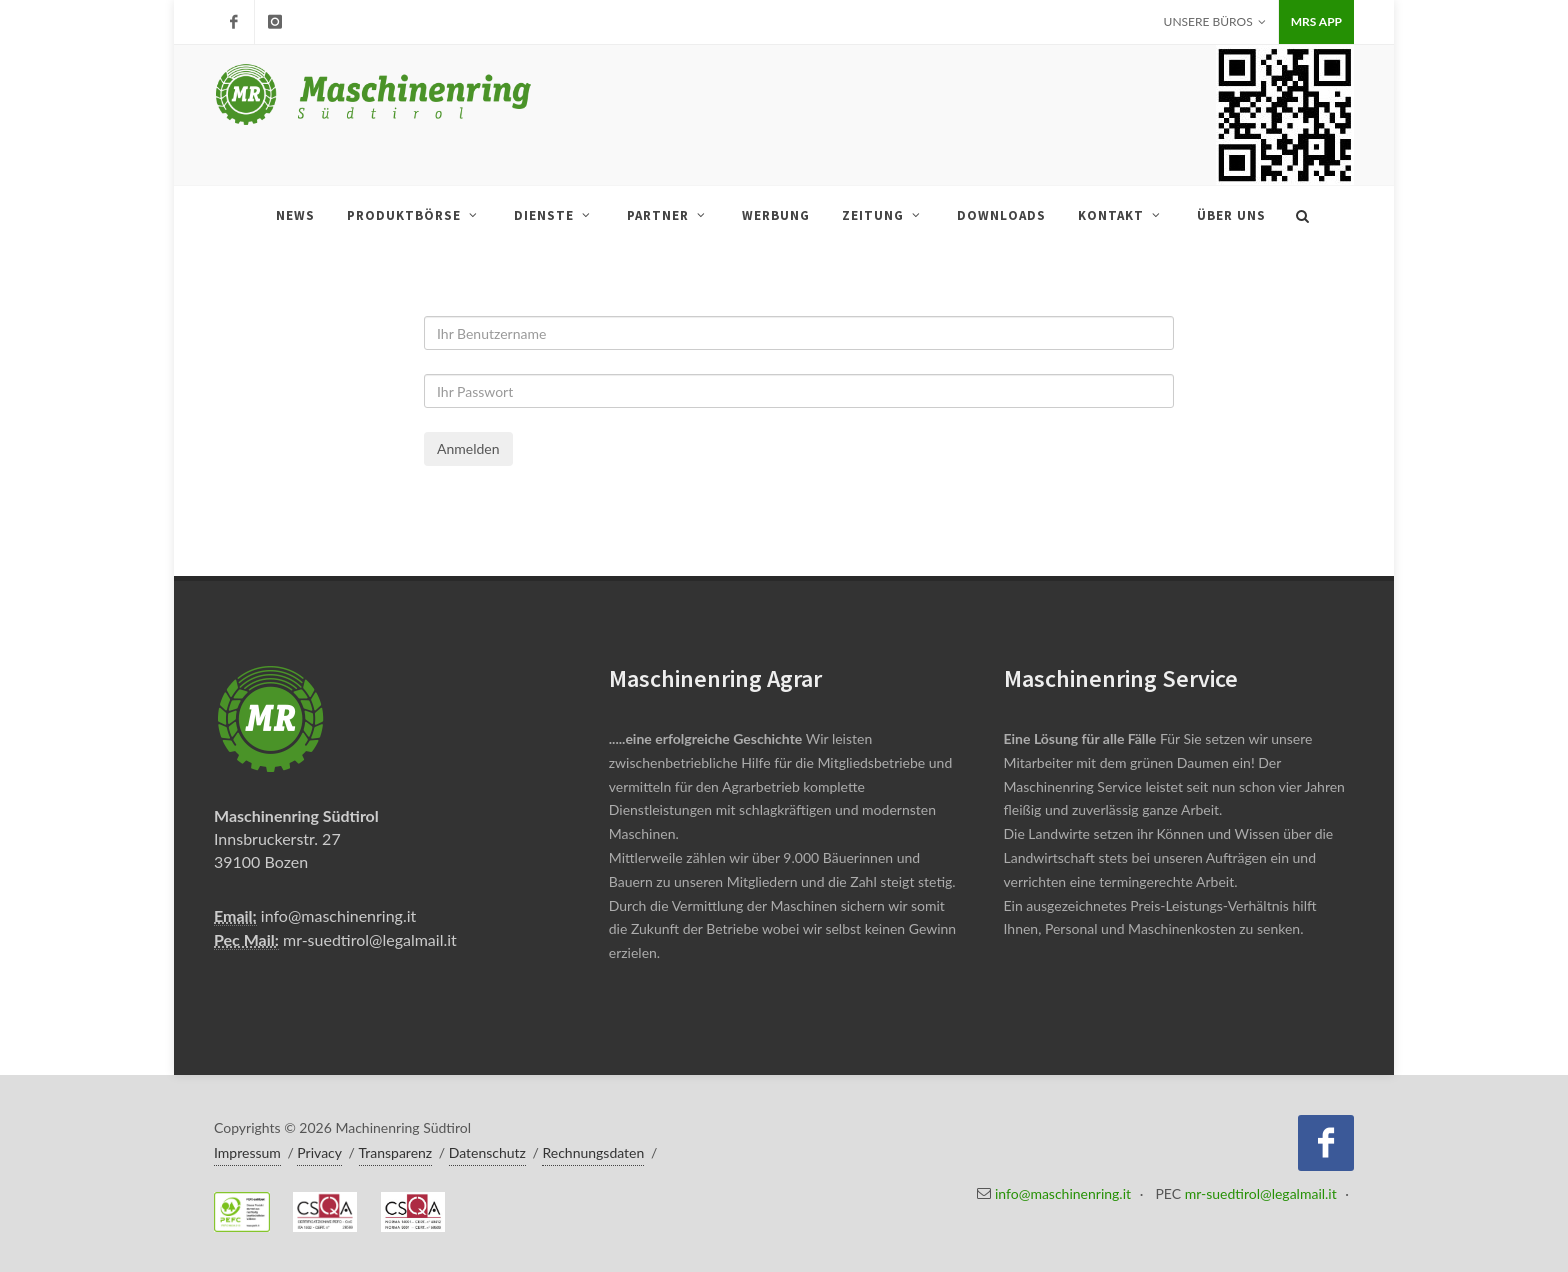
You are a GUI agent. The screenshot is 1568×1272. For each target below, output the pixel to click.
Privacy (319, 1152)
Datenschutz (487, 1152)
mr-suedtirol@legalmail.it (370, 939)
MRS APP (1316, 21)
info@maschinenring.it (338, 915)
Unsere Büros (1215, 22)
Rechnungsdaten (593, 1152)
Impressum (247, 1152)
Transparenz (396, 1152)
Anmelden (468, 448)
